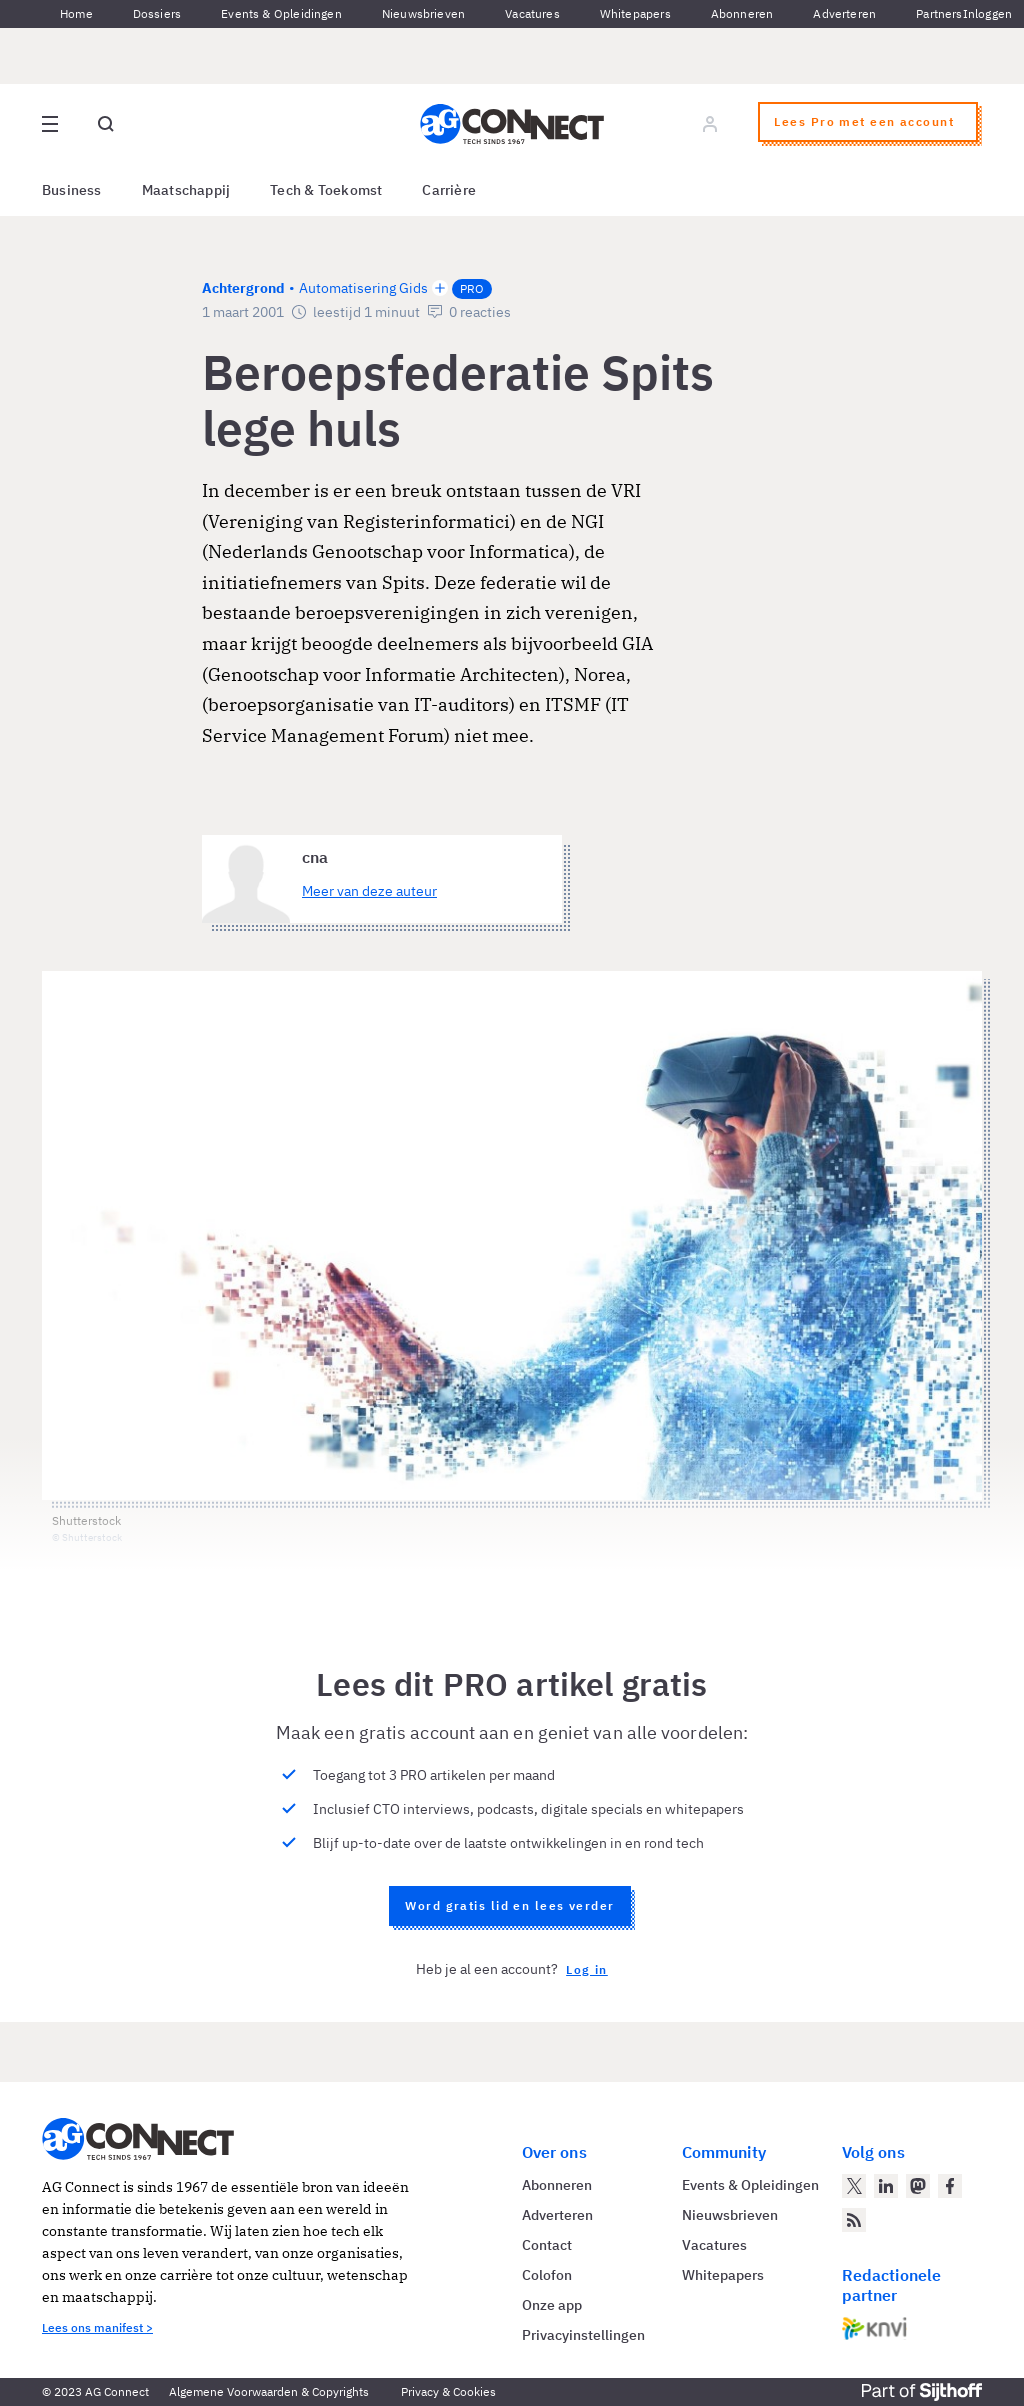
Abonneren (742, 13)
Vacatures (532, 13)
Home (76, 13)
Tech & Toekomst (326, 190)
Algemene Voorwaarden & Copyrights (269, 2391)
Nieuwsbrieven (423, 13)
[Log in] (710, 124)
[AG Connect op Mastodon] (918, 2186)
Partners (939, 13)
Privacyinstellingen (583, 2335)
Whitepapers (635, 13)
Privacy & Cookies (448, 2391)
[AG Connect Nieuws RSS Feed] (854, 2220)
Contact (547, 2245)
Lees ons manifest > (97, 2327)
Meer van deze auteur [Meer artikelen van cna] (369, 891)
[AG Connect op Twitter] (854, 2186)
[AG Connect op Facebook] (950, 2186)
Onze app (552, 2305)
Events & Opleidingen (281, 13)
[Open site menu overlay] (50, 124)
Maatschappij (186, 190)
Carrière (449, 190)
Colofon (547, 2275)
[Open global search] (106, 124)
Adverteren (844, 13)
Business (72, 190)
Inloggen (987, 13)
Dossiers (157, 13)
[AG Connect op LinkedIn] (886, 2186)
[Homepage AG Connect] (512, 124)
